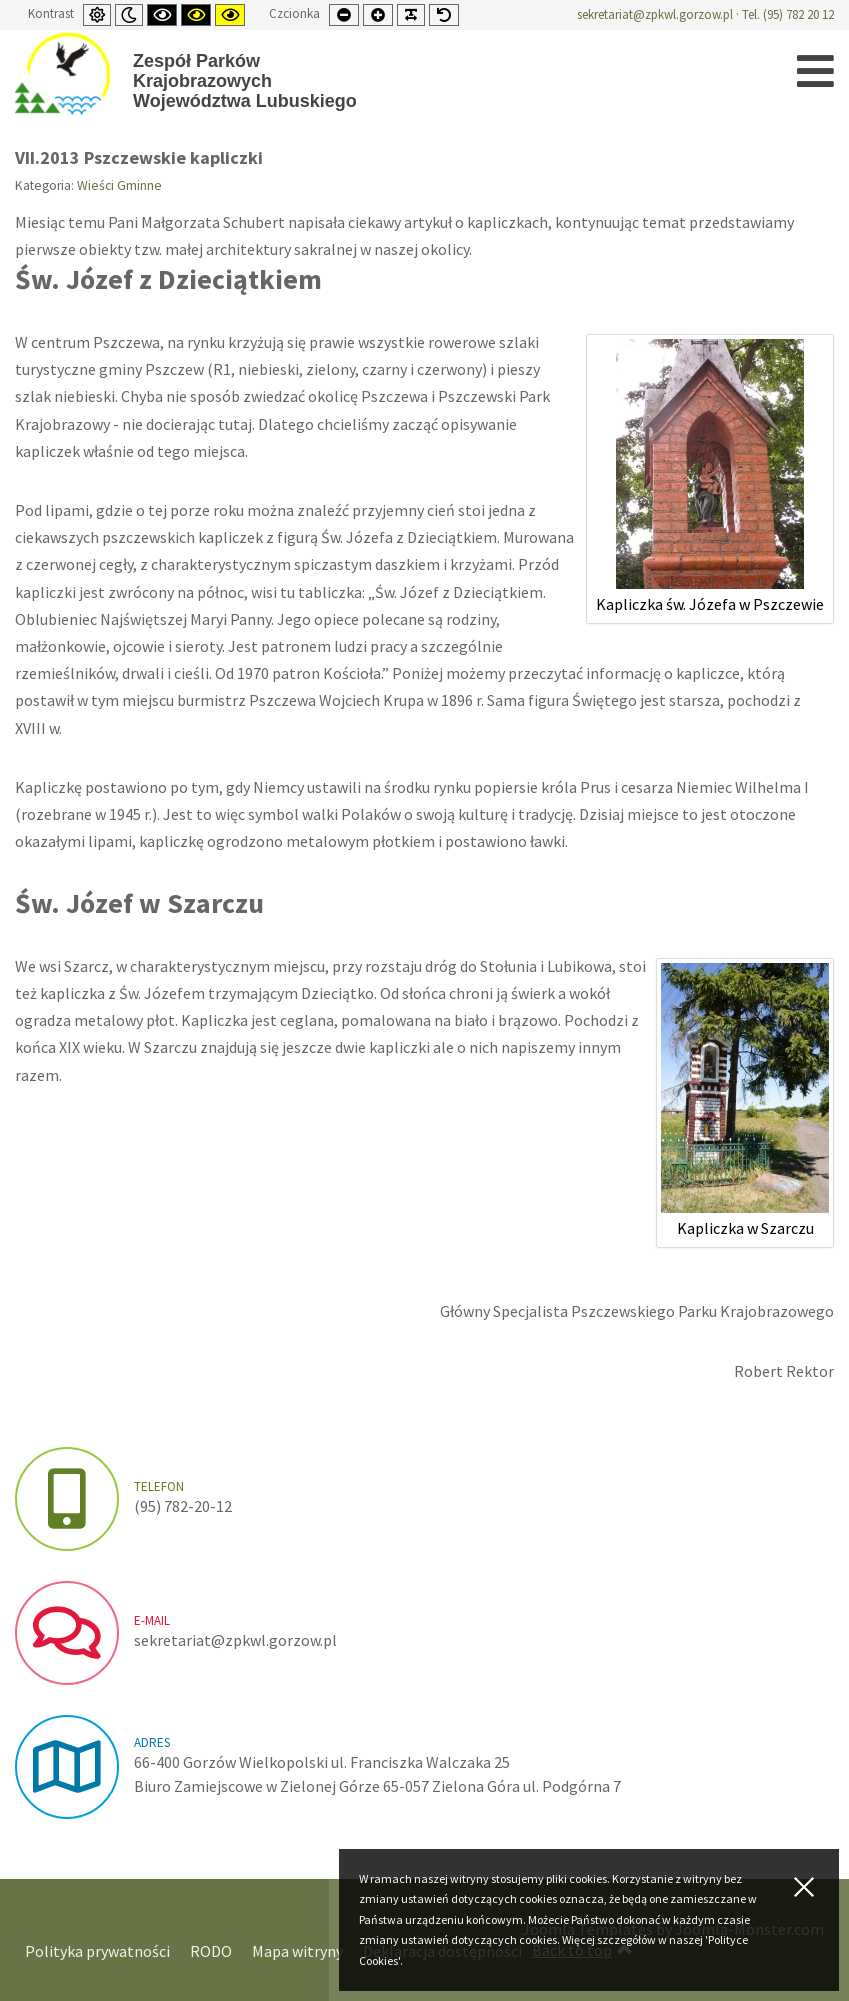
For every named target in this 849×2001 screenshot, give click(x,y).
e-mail (152, 1620)
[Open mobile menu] (815, 71)
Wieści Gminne (119, 185)
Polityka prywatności (97, 1951)
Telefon (159, 1486)
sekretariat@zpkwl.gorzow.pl (655, 14)
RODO (211, 1951)
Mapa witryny (297, 1951)
